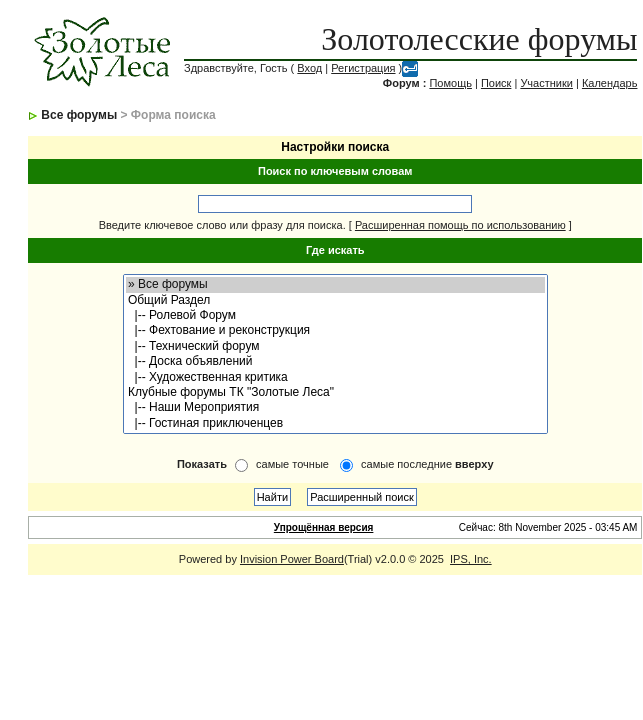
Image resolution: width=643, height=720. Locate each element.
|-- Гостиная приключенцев (335, 423)
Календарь (610, 83)
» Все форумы (335, 284)
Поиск (496, 83)
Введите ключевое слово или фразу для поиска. (222, 225)
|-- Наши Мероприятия (335, 407)
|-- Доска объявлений (335, 361)
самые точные (292, 464)
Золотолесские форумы (479, 39)
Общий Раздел (335, 300)
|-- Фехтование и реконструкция (335, 330)
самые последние (427, 464)
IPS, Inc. (471, 559)
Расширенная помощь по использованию (460, 225)
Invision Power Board (292, 559)
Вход (309, 68)
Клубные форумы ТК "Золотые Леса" (335, 392)
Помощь (450, 83)
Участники (546, 83)
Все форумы (79, 115)
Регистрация (363, 68)
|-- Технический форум (335, 346)
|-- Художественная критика (335, 377)
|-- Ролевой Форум (335, 315)
